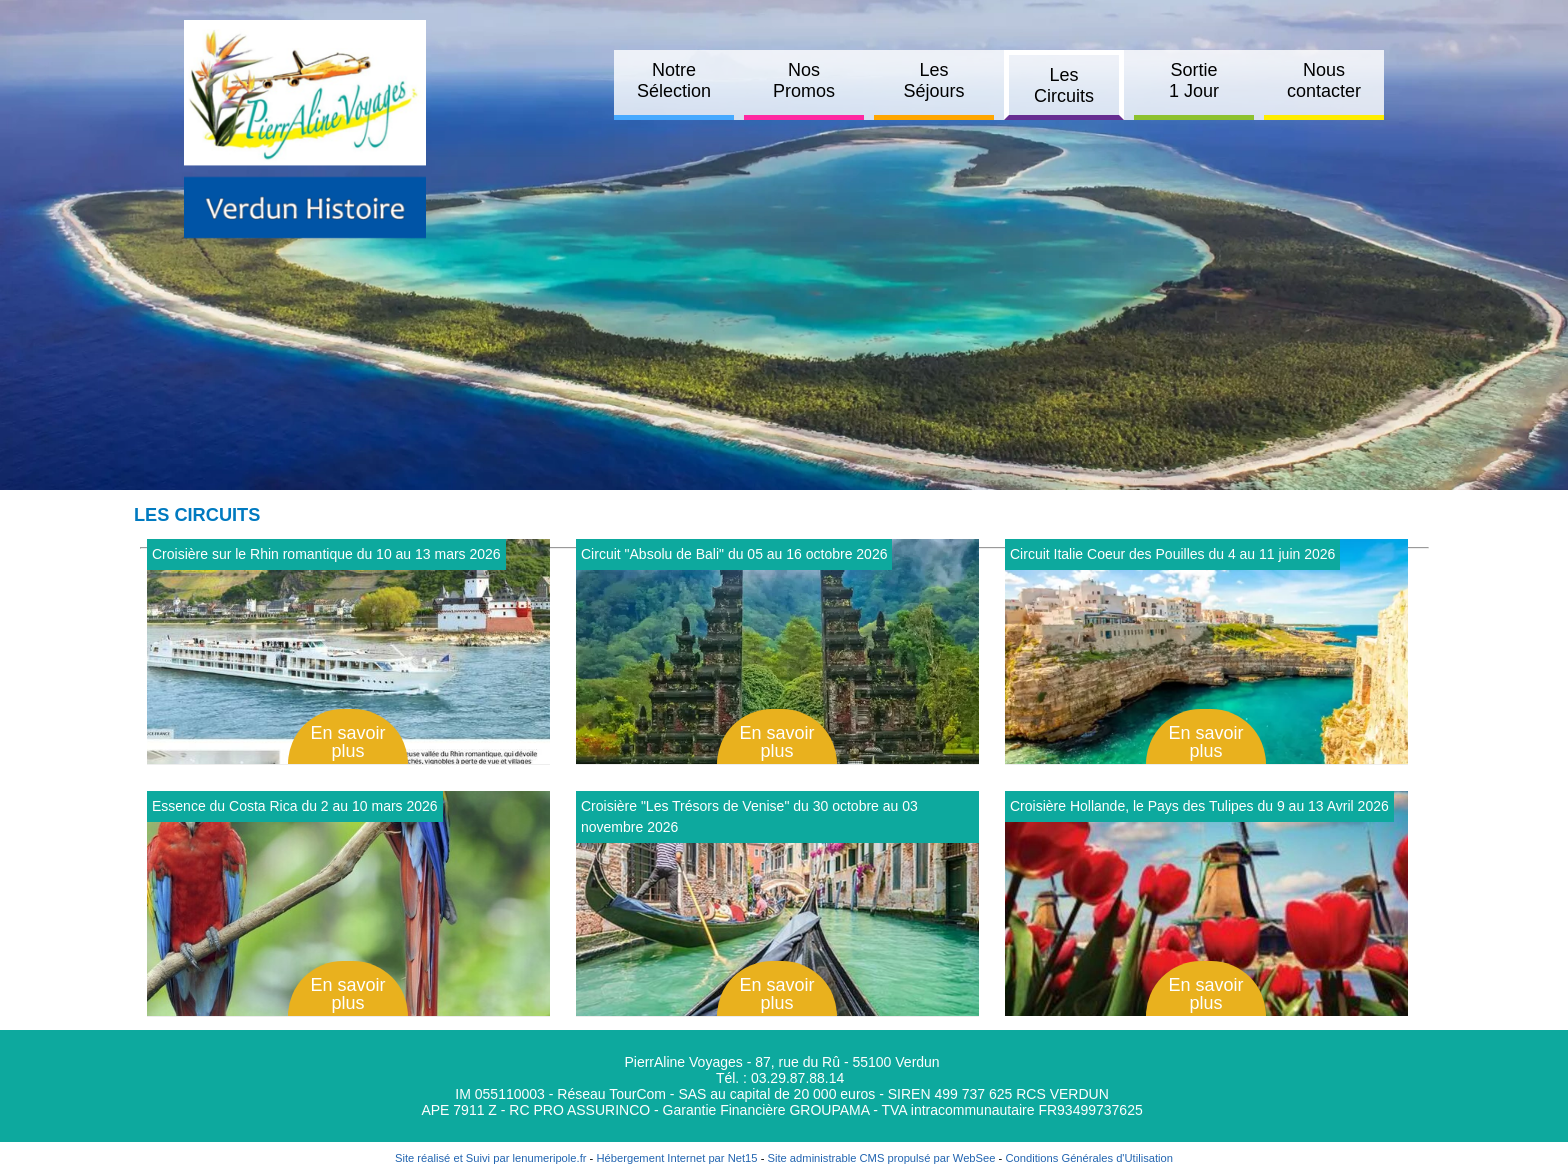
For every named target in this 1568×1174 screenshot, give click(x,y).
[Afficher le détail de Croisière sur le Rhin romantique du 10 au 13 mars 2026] (348, 651)
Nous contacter (1324, 80)
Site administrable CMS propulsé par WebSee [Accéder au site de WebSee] (881, 1158)
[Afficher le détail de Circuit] (777, 651)
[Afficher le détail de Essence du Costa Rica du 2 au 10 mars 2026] (348, 903)
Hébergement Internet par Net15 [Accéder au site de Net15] (676, 1158)
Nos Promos (804, 80)
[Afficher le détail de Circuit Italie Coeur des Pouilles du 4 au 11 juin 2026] (1206, 651)
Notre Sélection (674, 80)
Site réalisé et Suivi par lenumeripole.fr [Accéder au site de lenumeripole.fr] (491, 1158)
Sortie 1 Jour (1194, 80)
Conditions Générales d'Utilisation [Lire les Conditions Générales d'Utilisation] (1089, 1158)
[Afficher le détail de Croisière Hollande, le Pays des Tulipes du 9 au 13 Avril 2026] (1206, 903)
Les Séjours (933, 80)
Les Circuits (1064, 85)
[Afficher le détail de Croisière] (777, 903)
